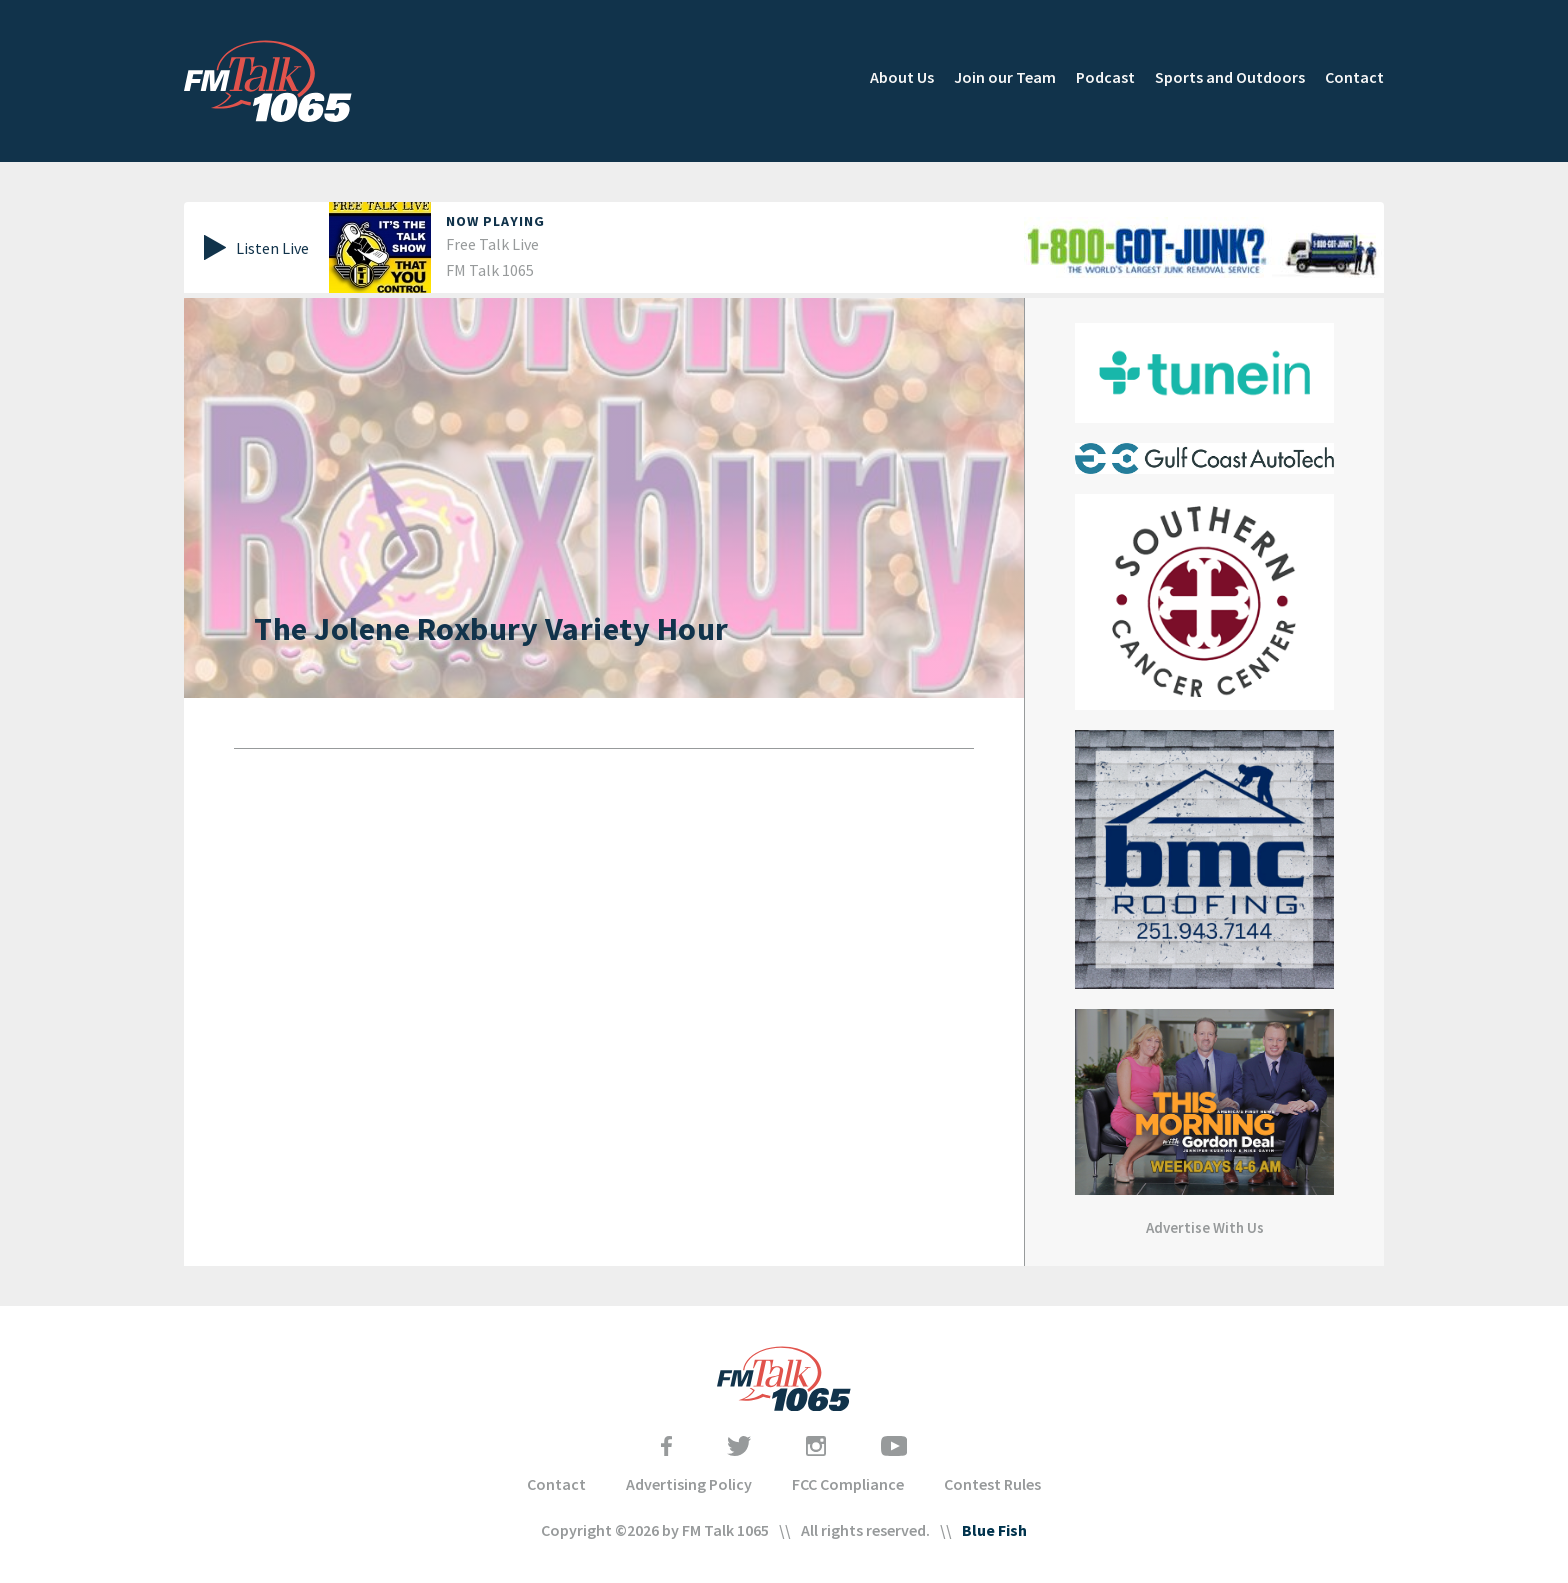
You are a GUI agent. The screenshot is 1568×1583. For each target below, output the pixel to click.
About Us (902, 77)
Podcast (1105, 77)
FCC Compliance (848, 1484)
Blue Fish (994, 1530)
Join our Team (1005, 77)
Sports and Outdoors (1230, 77)
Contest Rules (992, 1484)
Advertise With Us (1205, 1227)
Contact (1354, 77)
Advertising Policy (689, 1484)
